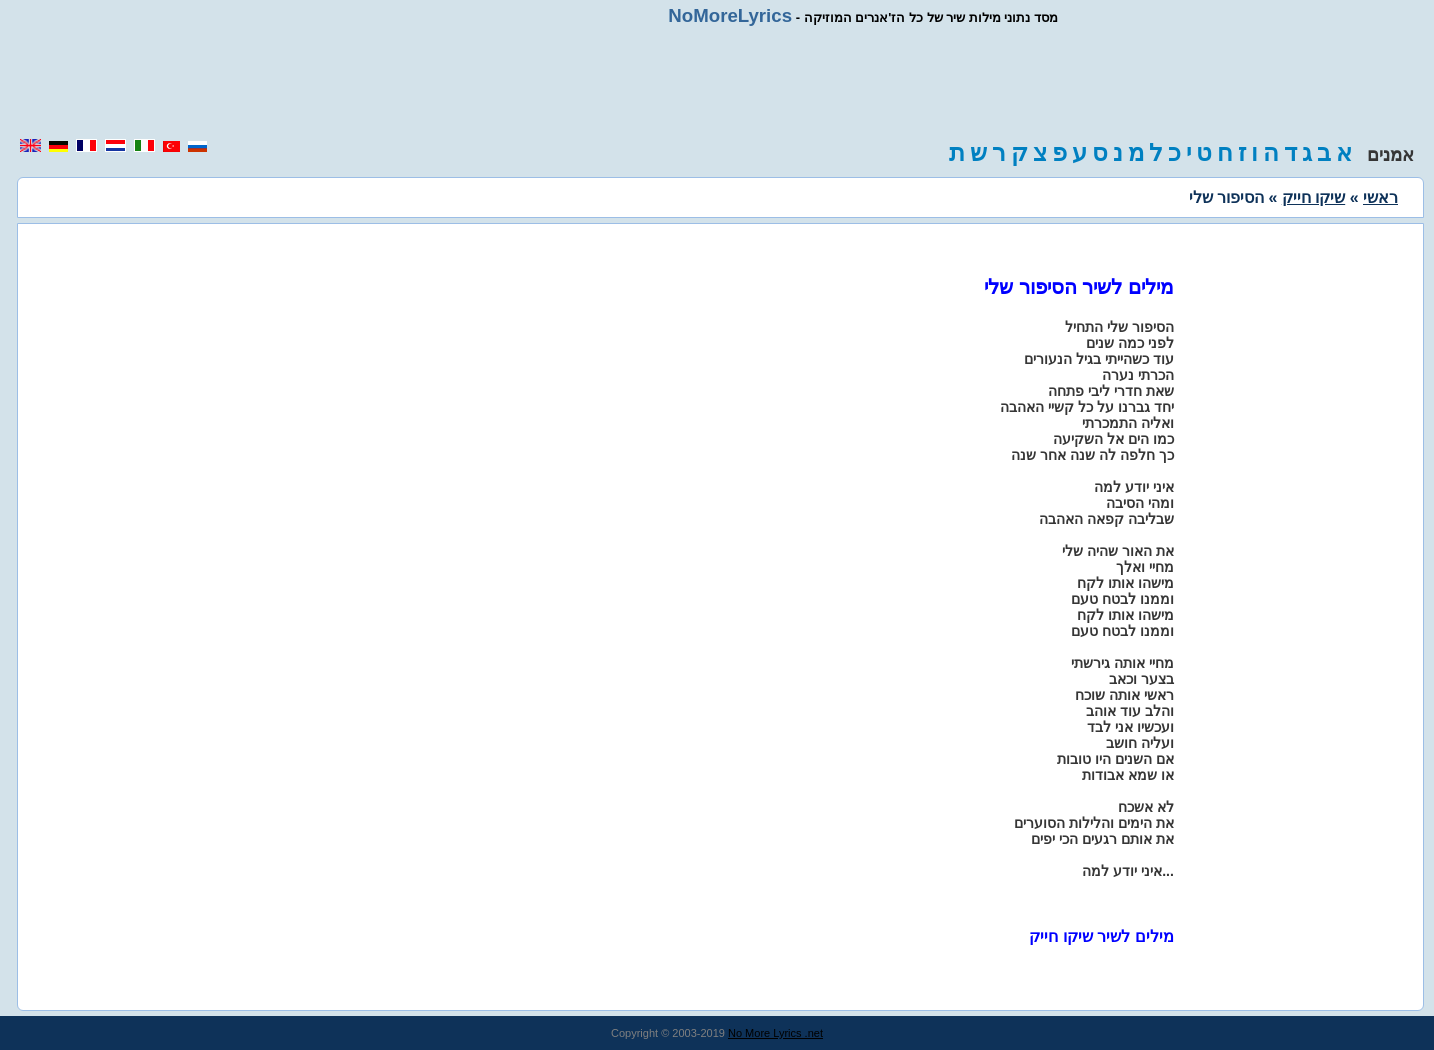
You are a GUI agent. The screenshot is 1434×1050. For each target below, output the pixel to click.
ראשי (1380, 197)
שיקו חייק (1313, 197)
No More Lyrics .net (775, 1033)
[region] (717, 82)
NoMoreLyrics (730, 15)
